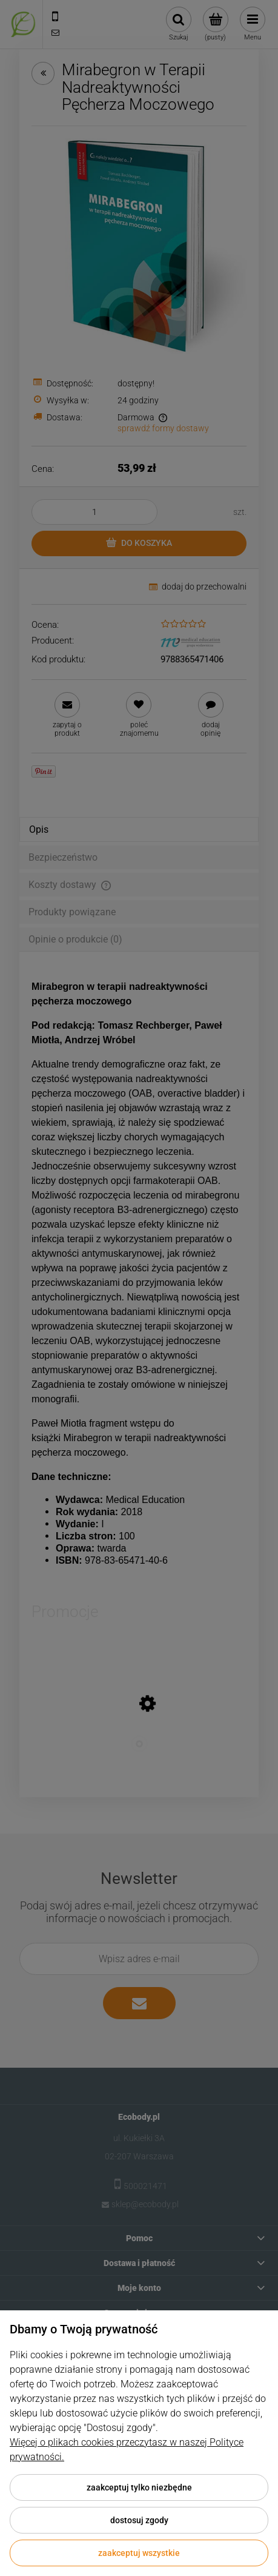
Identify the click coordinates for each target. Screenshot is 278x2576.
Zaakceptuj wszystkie (139, 2553)
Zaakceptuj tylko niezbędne (139, 2487)
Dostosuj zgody (139, 2520)
